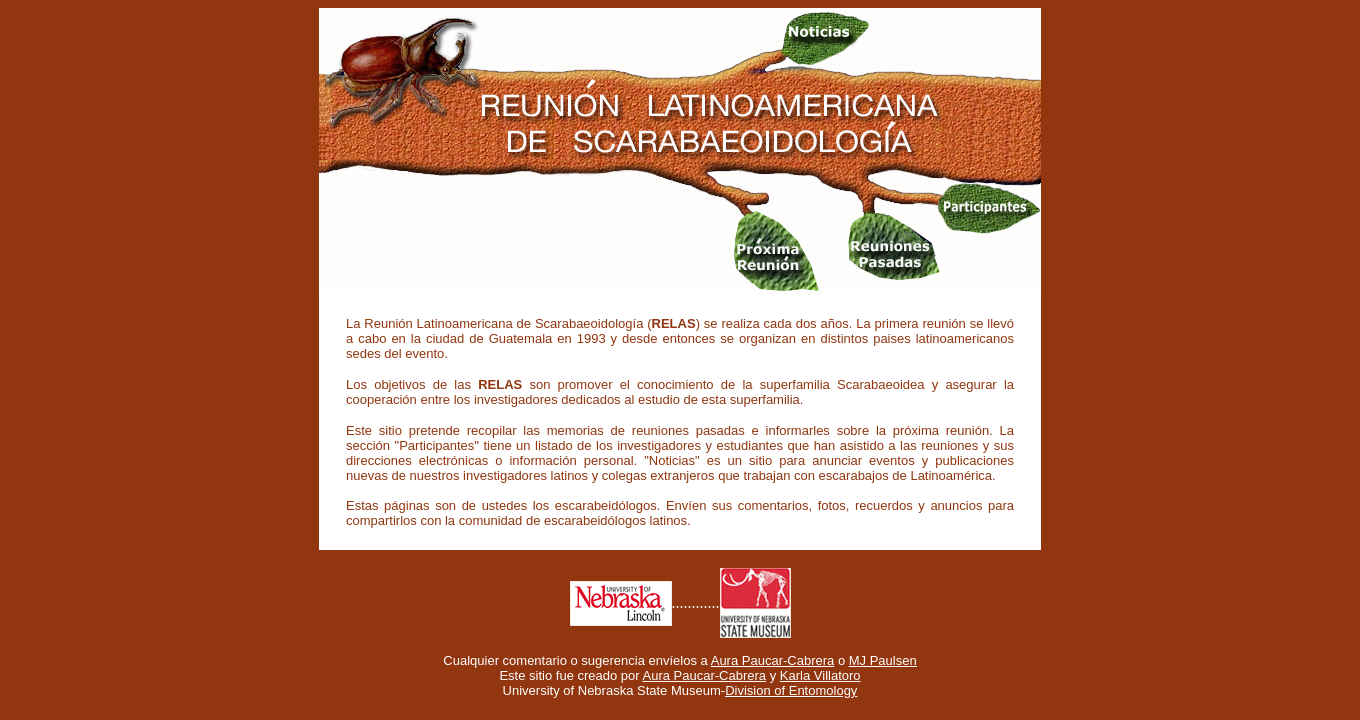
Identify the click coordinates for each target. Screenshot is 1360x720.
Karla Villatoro (820, 675)
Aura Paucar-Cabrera (773, 660)
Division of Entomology (791, 690)
